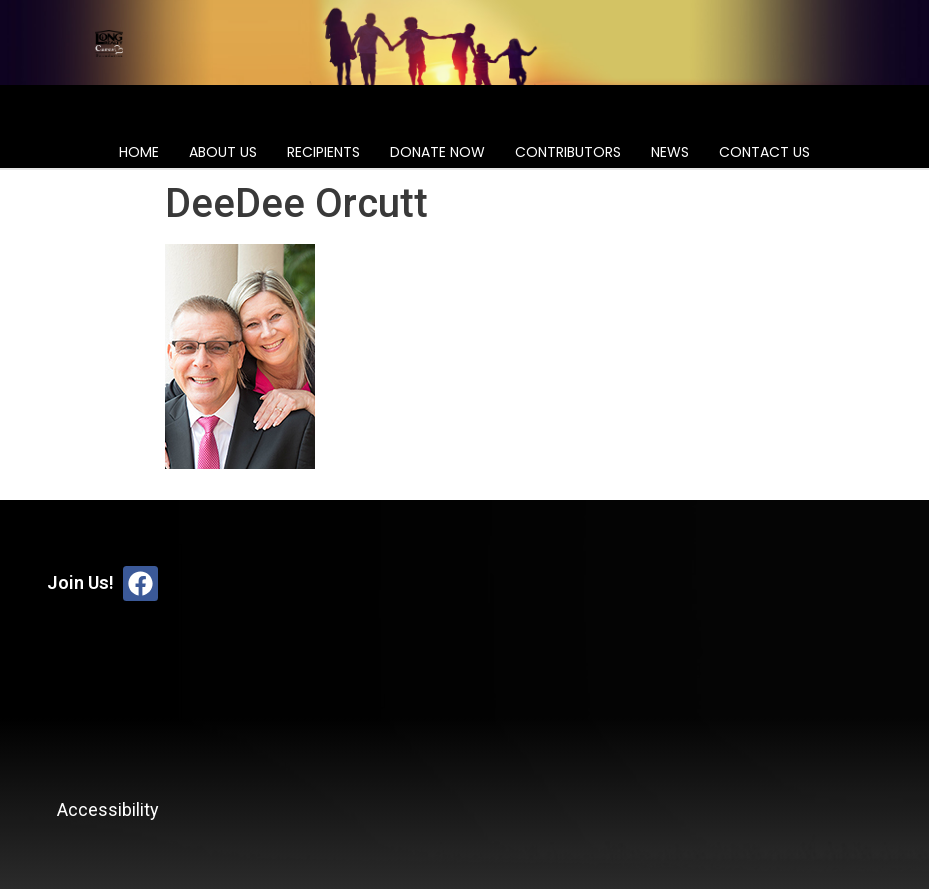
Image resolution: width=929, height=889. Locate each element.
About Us (223, 152)
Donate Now (437, 152)
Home (139, 152)
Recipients (323, 152)
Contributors (568, 152)
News (670, 152)
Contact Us (764, 152)
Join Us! (80, 582)
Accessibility (108, 809)
